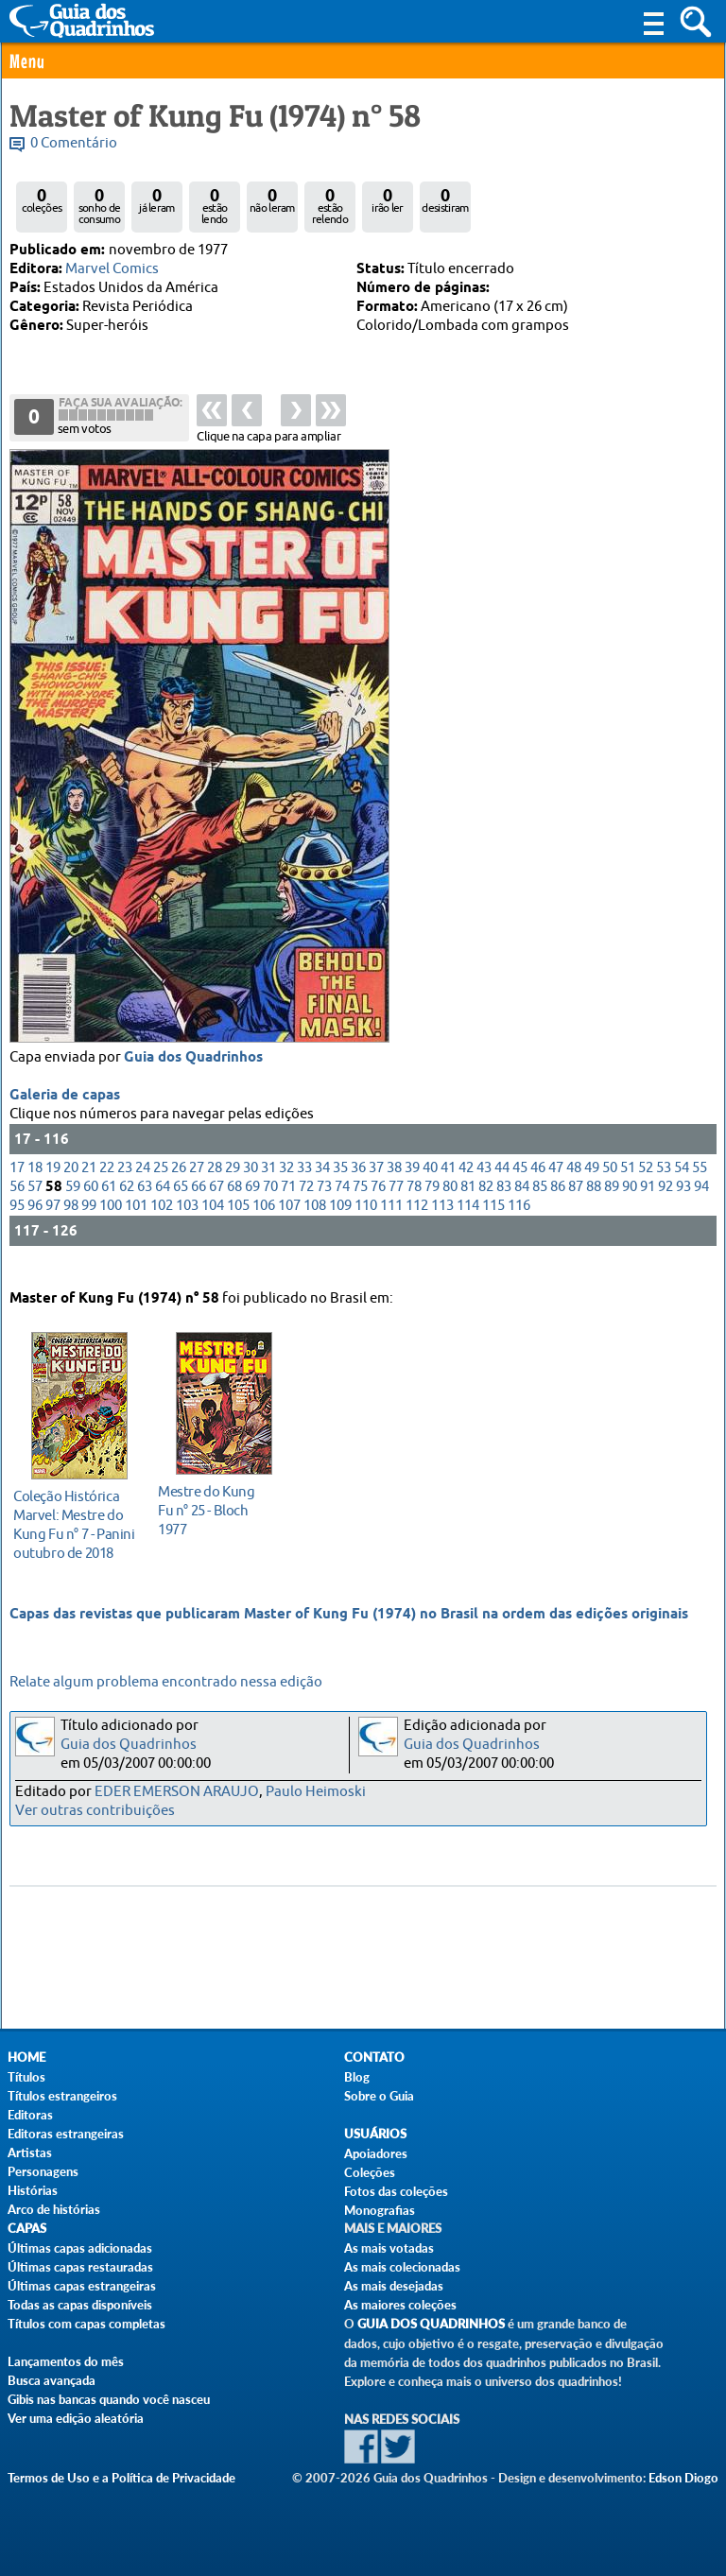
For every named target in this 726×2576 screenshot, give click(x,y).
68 (234, 1204)
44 (502, 1185)
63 (144, 1204)
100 (110, 1223)
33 (304, 1185)
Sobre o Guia (379, 2095)
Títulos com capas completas (86, 2323)
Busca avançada (51, 2380)
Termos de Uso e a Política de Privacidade (121, 2477)
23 (124, 1185)
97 (52, 1223)
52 (645, 1185)
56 (17, 1204)
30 (250, 1185)
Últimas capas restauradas (80, 2266)
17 (17, 1185)
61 (108, 1204)
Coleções (369, 2172)
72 (306, 1204)
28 (214, 1185)
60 (90, 1204)
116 (519, 1223)
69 (252, 1204)
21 (88, 1185)
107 (289, 1223)
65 (180, 1204)
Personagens (43, 2171)
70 (270, 1204)
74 (342, 1204)
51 (627, 1185)
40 (430, 1185)
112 (417, 1223)
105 (238, 1223)
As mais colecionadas (402, 2266)
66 (198, 1204)
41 (448, 1185)
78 (414, 1204)
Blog (357, 2076)
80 (450, 1204)
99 (88, 1223)
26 (178, 1185)
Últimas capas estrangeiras (82, 2285)
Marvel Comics (112, 269)
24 (142, 1185)
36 (358, 1185)
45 (519, 1185)
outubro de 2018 (74, 1521)
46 (537, 1185)
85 (539, 1204)
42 (466, 1185)
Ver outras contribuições (95, 1811)
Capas (27, 2229)
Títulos (26, 2076)
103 (187, 1223)
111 (391, 1223)
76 (378, 1204)
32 (286, 1185)
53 (663, 1185)
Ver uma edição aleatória (76, 2418)
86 (557, 1204)
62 (126, 1204)
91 (647, 1204)
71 (288, 1204)
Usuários (375, 2134)
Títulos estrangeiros (62, 2095)
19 (52, 1185)
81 (467, 1204)
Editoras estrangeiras (66, 2133)
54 (681, 1185)
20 (70, 1185)
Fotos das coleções (396, 2191)
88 (593, 1204)
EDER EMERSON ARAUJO (177, 1792)
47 (555, 1185)
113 (442, 1223)
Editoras (30, 2114)
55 (699, 1185)
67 (216, 1204)
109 (340, 1223)
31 (268, 1185)
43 (484, 1185)
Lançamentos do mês (66, 2361)
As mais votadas (389, 2248)
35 (340, 1185)
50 (609, 1185)
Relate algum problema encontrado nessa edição (165, 1682)
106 (263, 1223)
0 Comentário (73, 143)
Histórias (33, 2190)
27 (196, 1185)
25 (160, 1185)
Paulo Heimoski (316, 1792)
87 (575, 1204)
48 (573, 1185)
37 (376, 1185)
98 (70, 1223)
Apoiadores (375, 2153)
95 (17, 1223)
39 (412, 1185)
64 (162, 1204)
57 (35, 1204)
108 (314, 1223)
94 (701, 1204)
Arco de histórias (54, 2209)
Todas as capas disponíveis (80, 2304)
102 (161, 1223)
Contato (374, 2057)
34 (322, 1185)
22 (106, 1185)
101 (136, 1223)
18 (35, 1185)
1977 (219, 1507)
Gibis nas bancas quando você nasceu (109, 2399)
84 (521, 1204)
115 (493, 1223)
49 (591, 1185)
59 (72, 1204)
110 (365, 1223)
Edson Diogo (683, 2477)
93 (683, 1204)
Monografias (379, 2210)
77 (396, 1204)
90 (629, 1204)
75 (360, 1204)
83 (503, 1204)
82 (485, 1204)
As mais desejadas (393, 2285)
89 (611, 1204)
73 (324, 1204)
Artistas (30, 2152)
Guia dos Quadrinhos (193, 1074)
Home (26, 2057)
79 (432, 1204)
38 (394, 1185)
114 (468, 1223)
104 (212, 1223)
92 (665, 1204)
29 (232, 1185)
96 (35, 1223)
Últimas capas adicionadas (80, 2248)
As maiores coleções (400, 2304)
